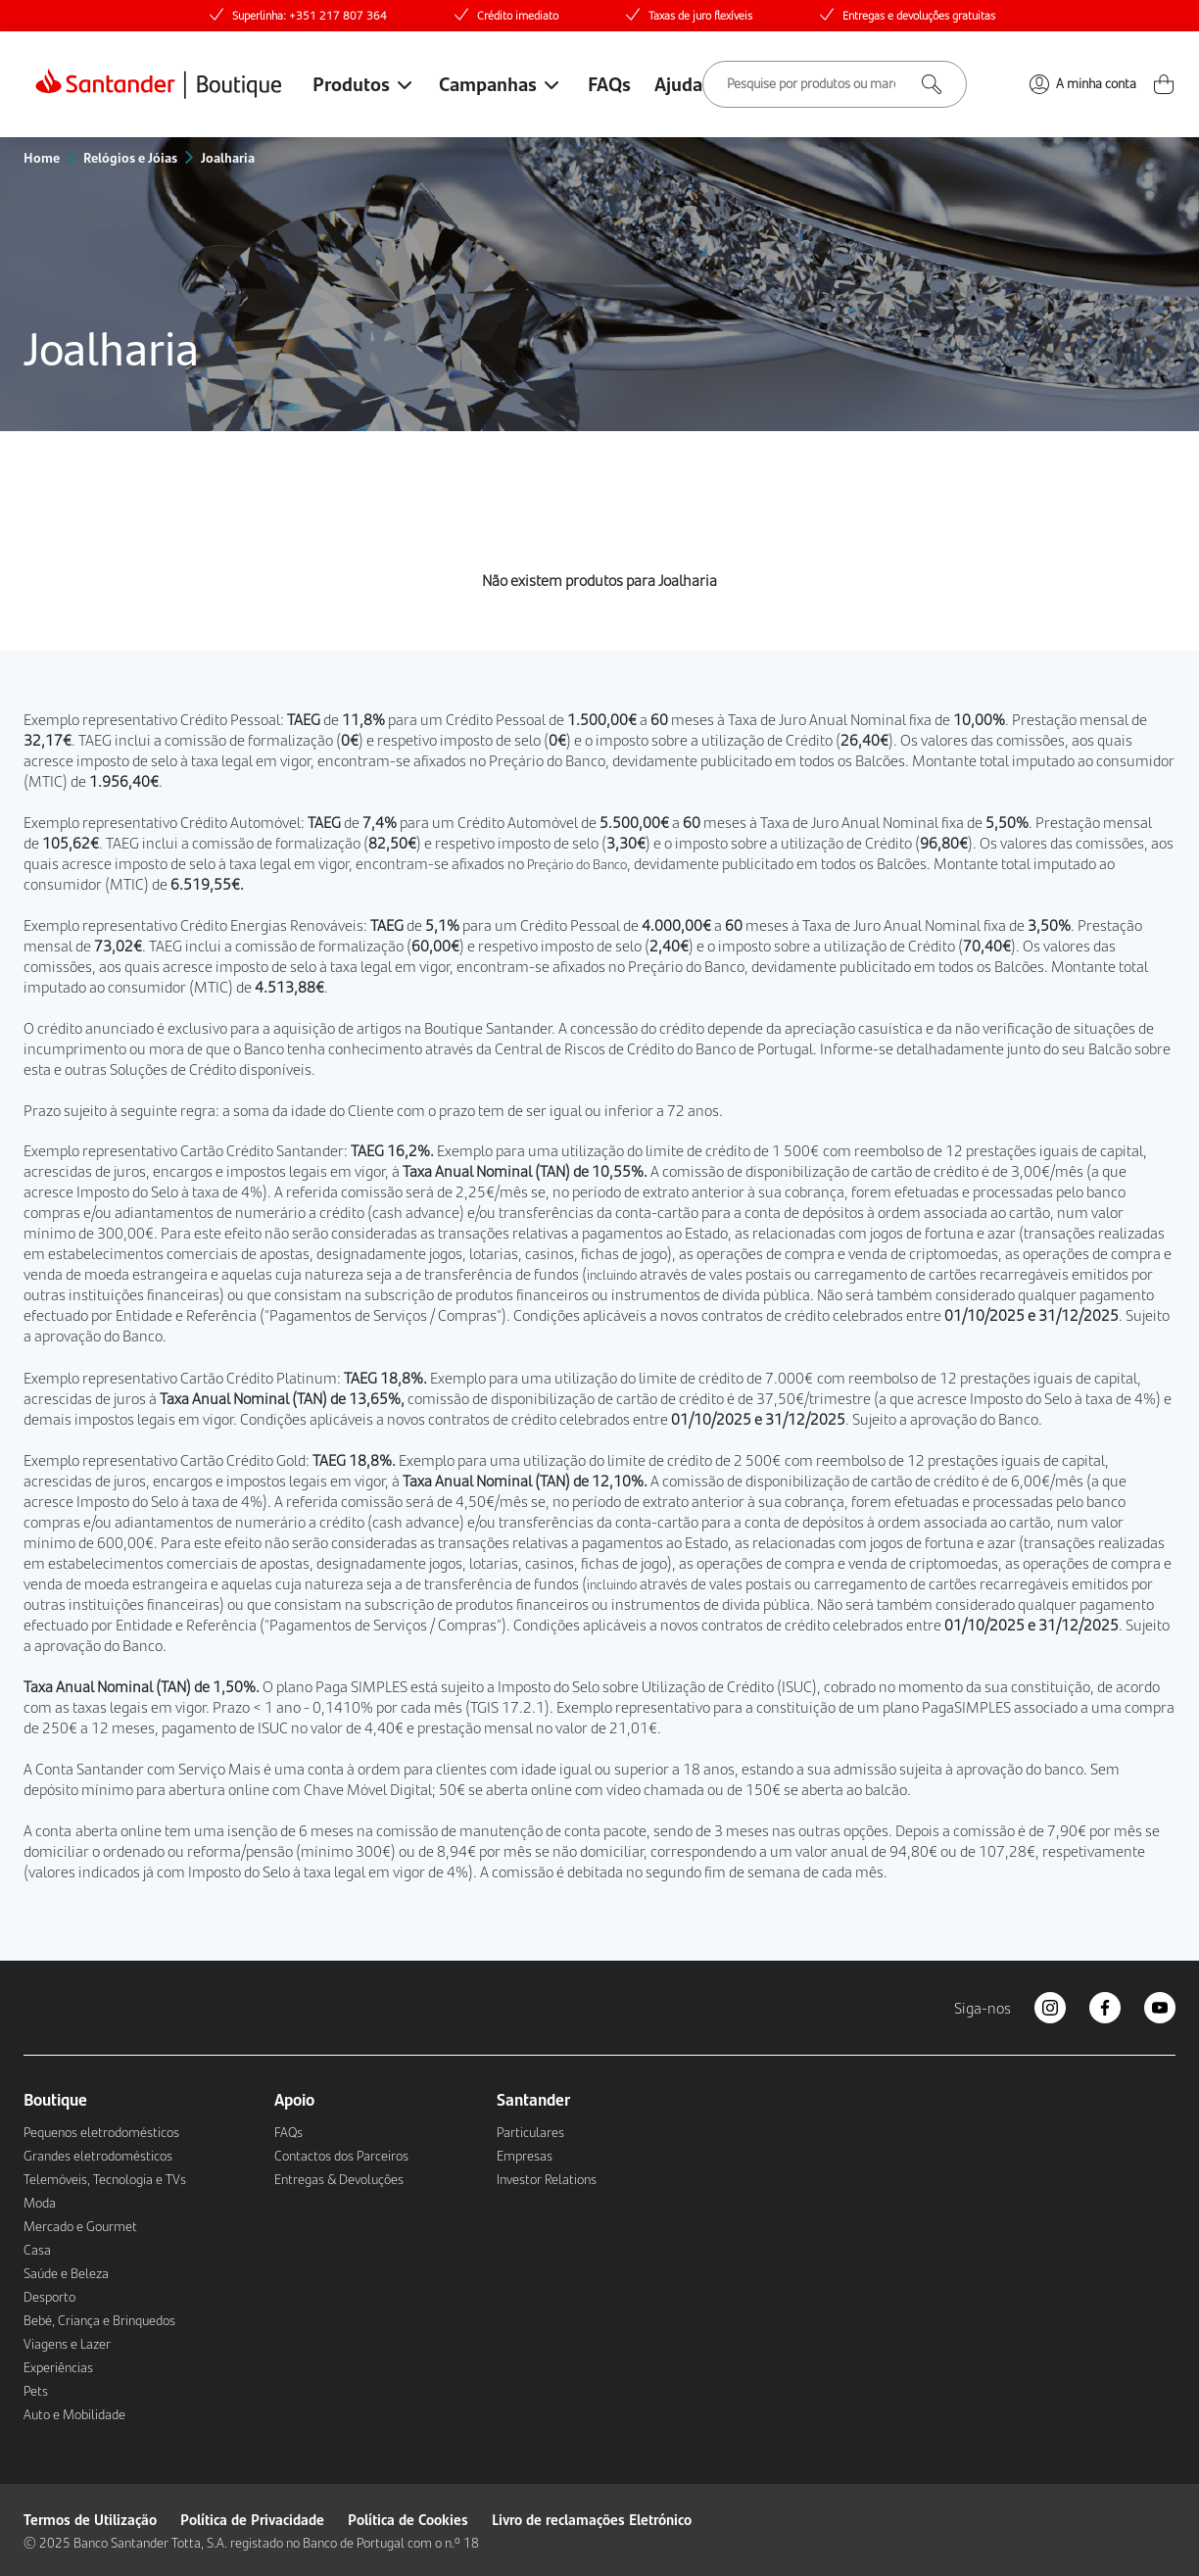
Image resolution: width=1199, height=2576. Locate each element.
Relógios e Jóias (130, 157)
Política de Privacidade (252, 2518)
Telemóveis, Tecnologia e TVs (105, 2179)
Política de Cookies (408, 2518)
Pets (36, 2391)
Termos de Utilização (90, 2518)
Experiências (58, 2367)
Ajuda (678, 83)
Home (42, 157)
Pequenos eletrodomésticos (101, 2132)
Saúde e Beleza (66, 2273)
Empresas (524, 2155)
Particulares (530, 2132)
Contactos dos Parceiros (341, 2155)
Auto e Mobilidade (74, 2414)
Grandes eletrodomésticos (98, 2155)
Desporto (49, 2297)
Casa (37, 2250)
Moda (40, 2202)
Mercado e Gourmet (80, 2226)
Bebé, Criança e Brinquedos (99, 2320)
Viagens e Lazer (67, 2344)
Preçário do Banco (547, 760)
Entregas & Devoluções (339, 2179)
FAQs (609, 83)
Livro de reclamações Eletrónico (592, 2518)
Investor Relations (547, 2179)
